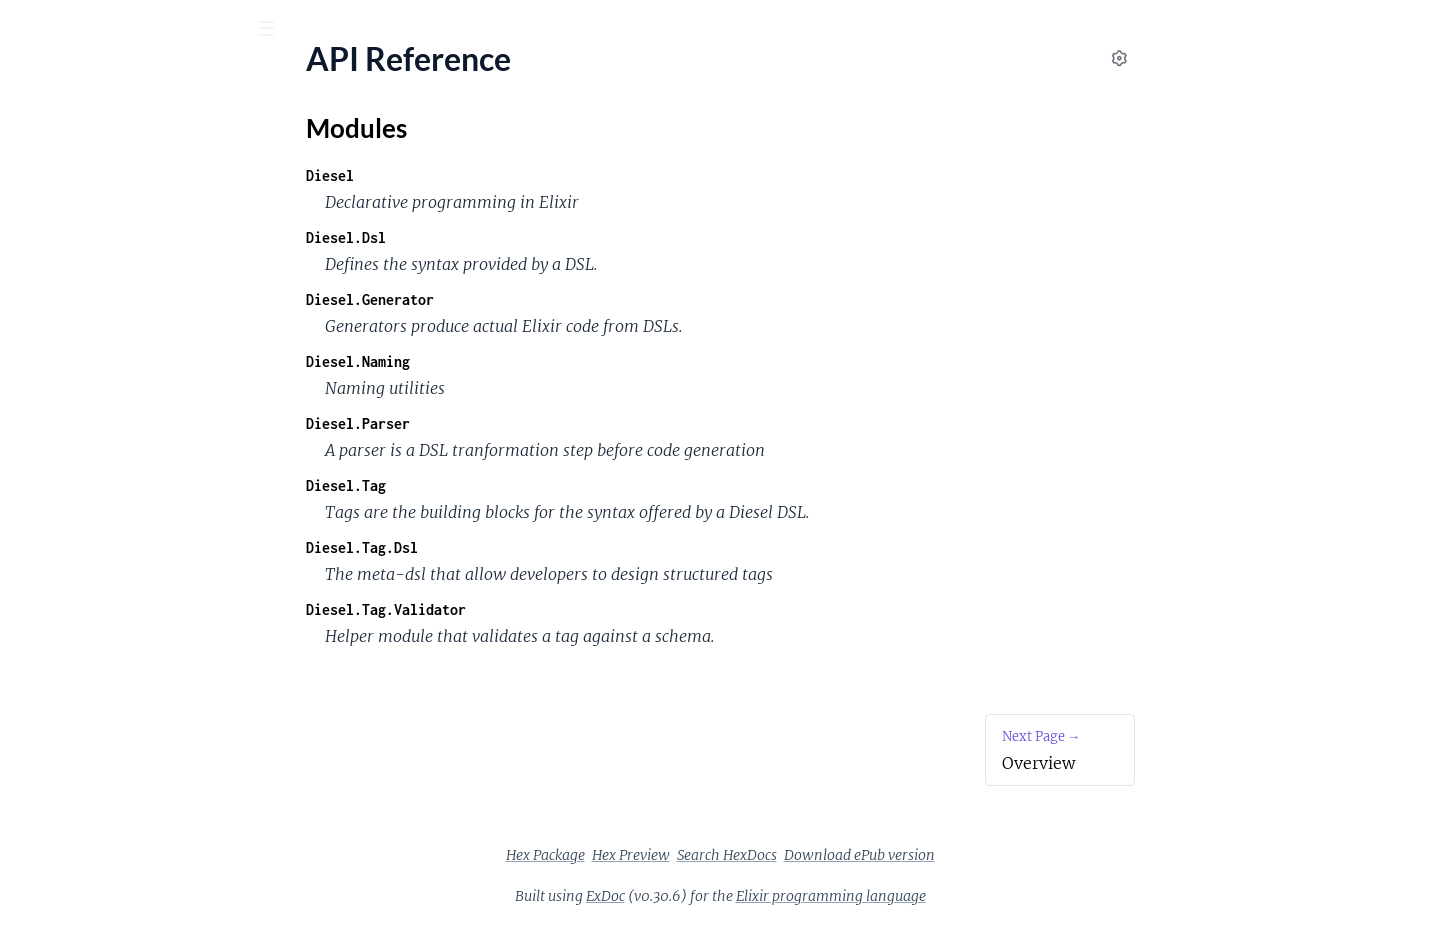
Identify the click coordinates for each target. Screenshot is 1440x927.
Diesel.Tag (496, 485)
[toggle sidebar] (271, 31)
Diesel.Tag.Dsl (512, 547)
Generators (54, 379)
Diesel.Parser (508, 423)
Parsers (41, 352)
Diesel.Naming (508, 361)
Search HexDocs (877, 855)
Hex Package (695, 855)
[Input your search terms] (150, 29)
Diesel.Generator (520, 299)
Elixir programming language (981, 896)
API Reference (64, 200)
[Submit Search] (29, 30)
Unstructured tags (78, 406)
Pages (43, 139)
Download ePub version (1009, 855)
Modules (121, 139)
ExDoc (755, 896)
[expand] (280, 201)
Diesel (480, 175)
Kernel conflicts (69, 433)
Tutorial (42, 325)
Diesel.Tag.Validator (536, 609)
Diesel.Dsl (496, 237)
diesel (48, 79)
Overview (48, 271)
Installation (54, 298)
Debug (38, 460)
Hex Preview (781, 855)
